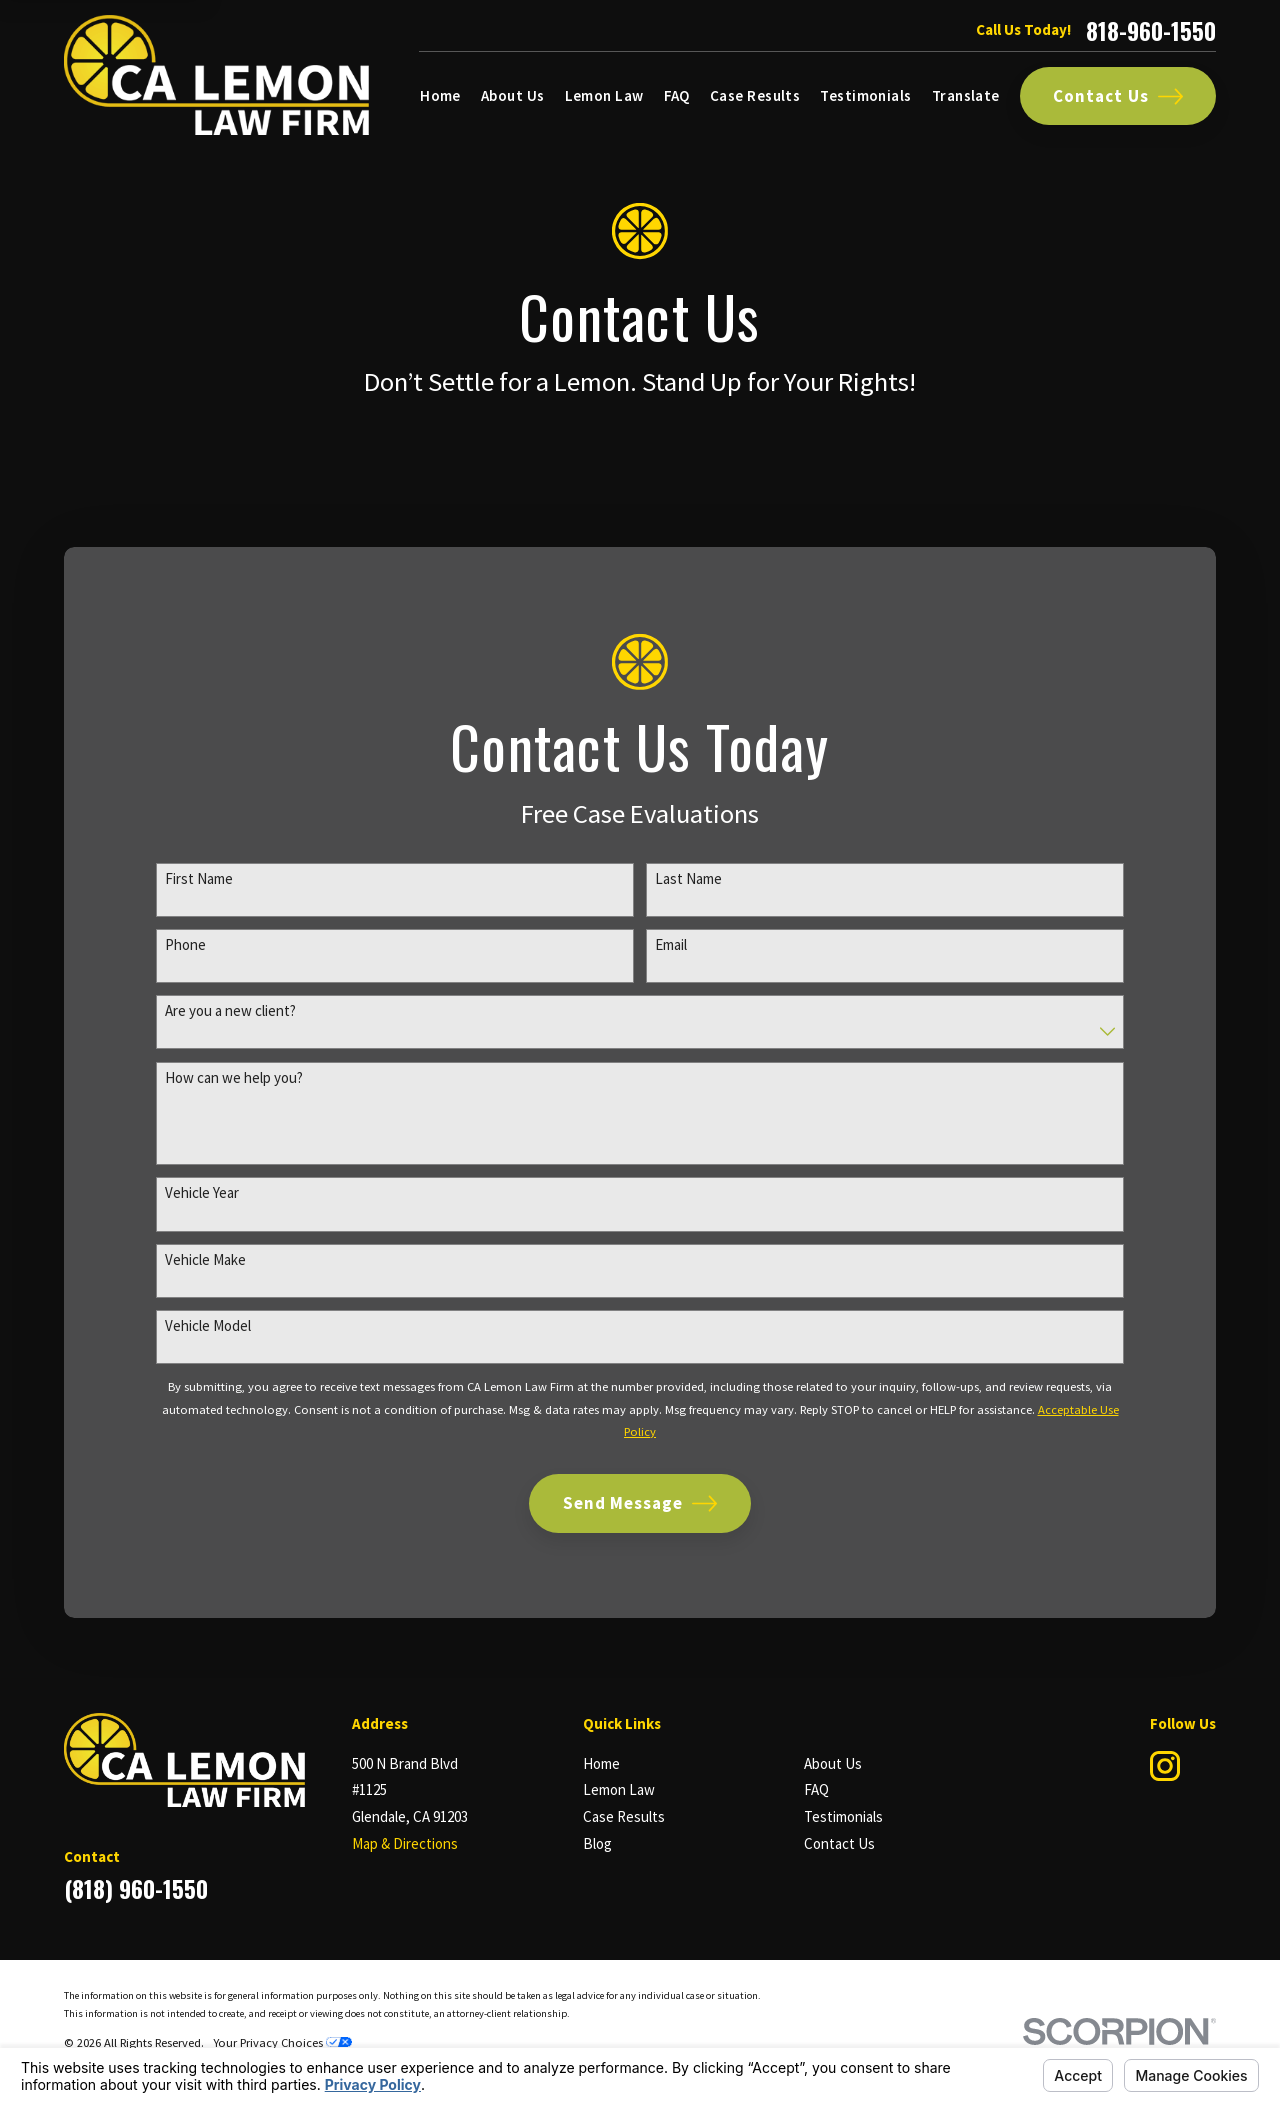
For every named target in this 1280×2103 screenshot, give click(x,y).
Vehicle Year (202, 1194)
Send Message (640, 1504)
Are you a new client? (230, 1012)
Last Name (688, 879)
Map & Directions (405, 1843)
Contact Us (1118, 96)
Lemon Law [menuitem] (604, 95)
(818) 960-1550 (136, 1888)
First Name (199, 879)
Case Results (624, 1816)
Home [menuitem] (440, 95)
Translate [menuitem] (966, 95)
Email (671, 945)
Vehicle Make (205, 1260)
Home (601, 1763)
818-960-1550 (1151, 30)
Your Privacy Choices (282, 2042)
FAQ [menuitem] (677, 95)
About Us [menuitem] (513, 95)
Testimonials (843, 1816)
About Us (833, 1763)
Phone (185, 945)
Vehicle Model (208, 1327)
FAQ (816, 1789)
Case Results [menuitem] (755, 95)
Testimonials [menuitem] (865, 95)
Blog (597, 1843)
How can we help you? (234, 1078)
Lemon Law (619, 1789)
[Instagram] (1166, 1766)
